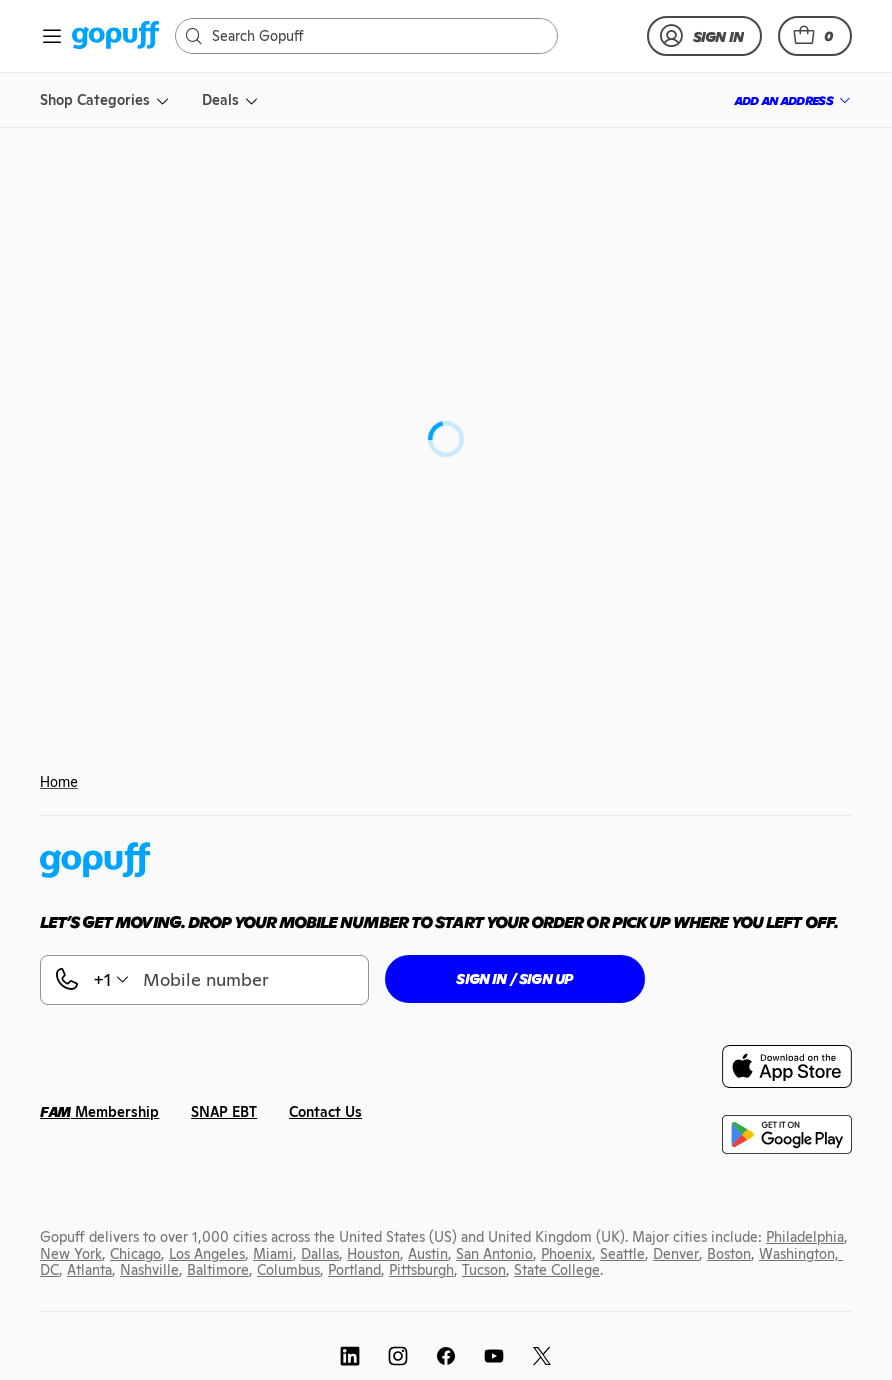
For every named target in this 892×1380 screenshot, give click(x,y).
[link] (115, 36)
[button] (815, 36)
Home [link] (59, 782)
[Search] (376, 36)
